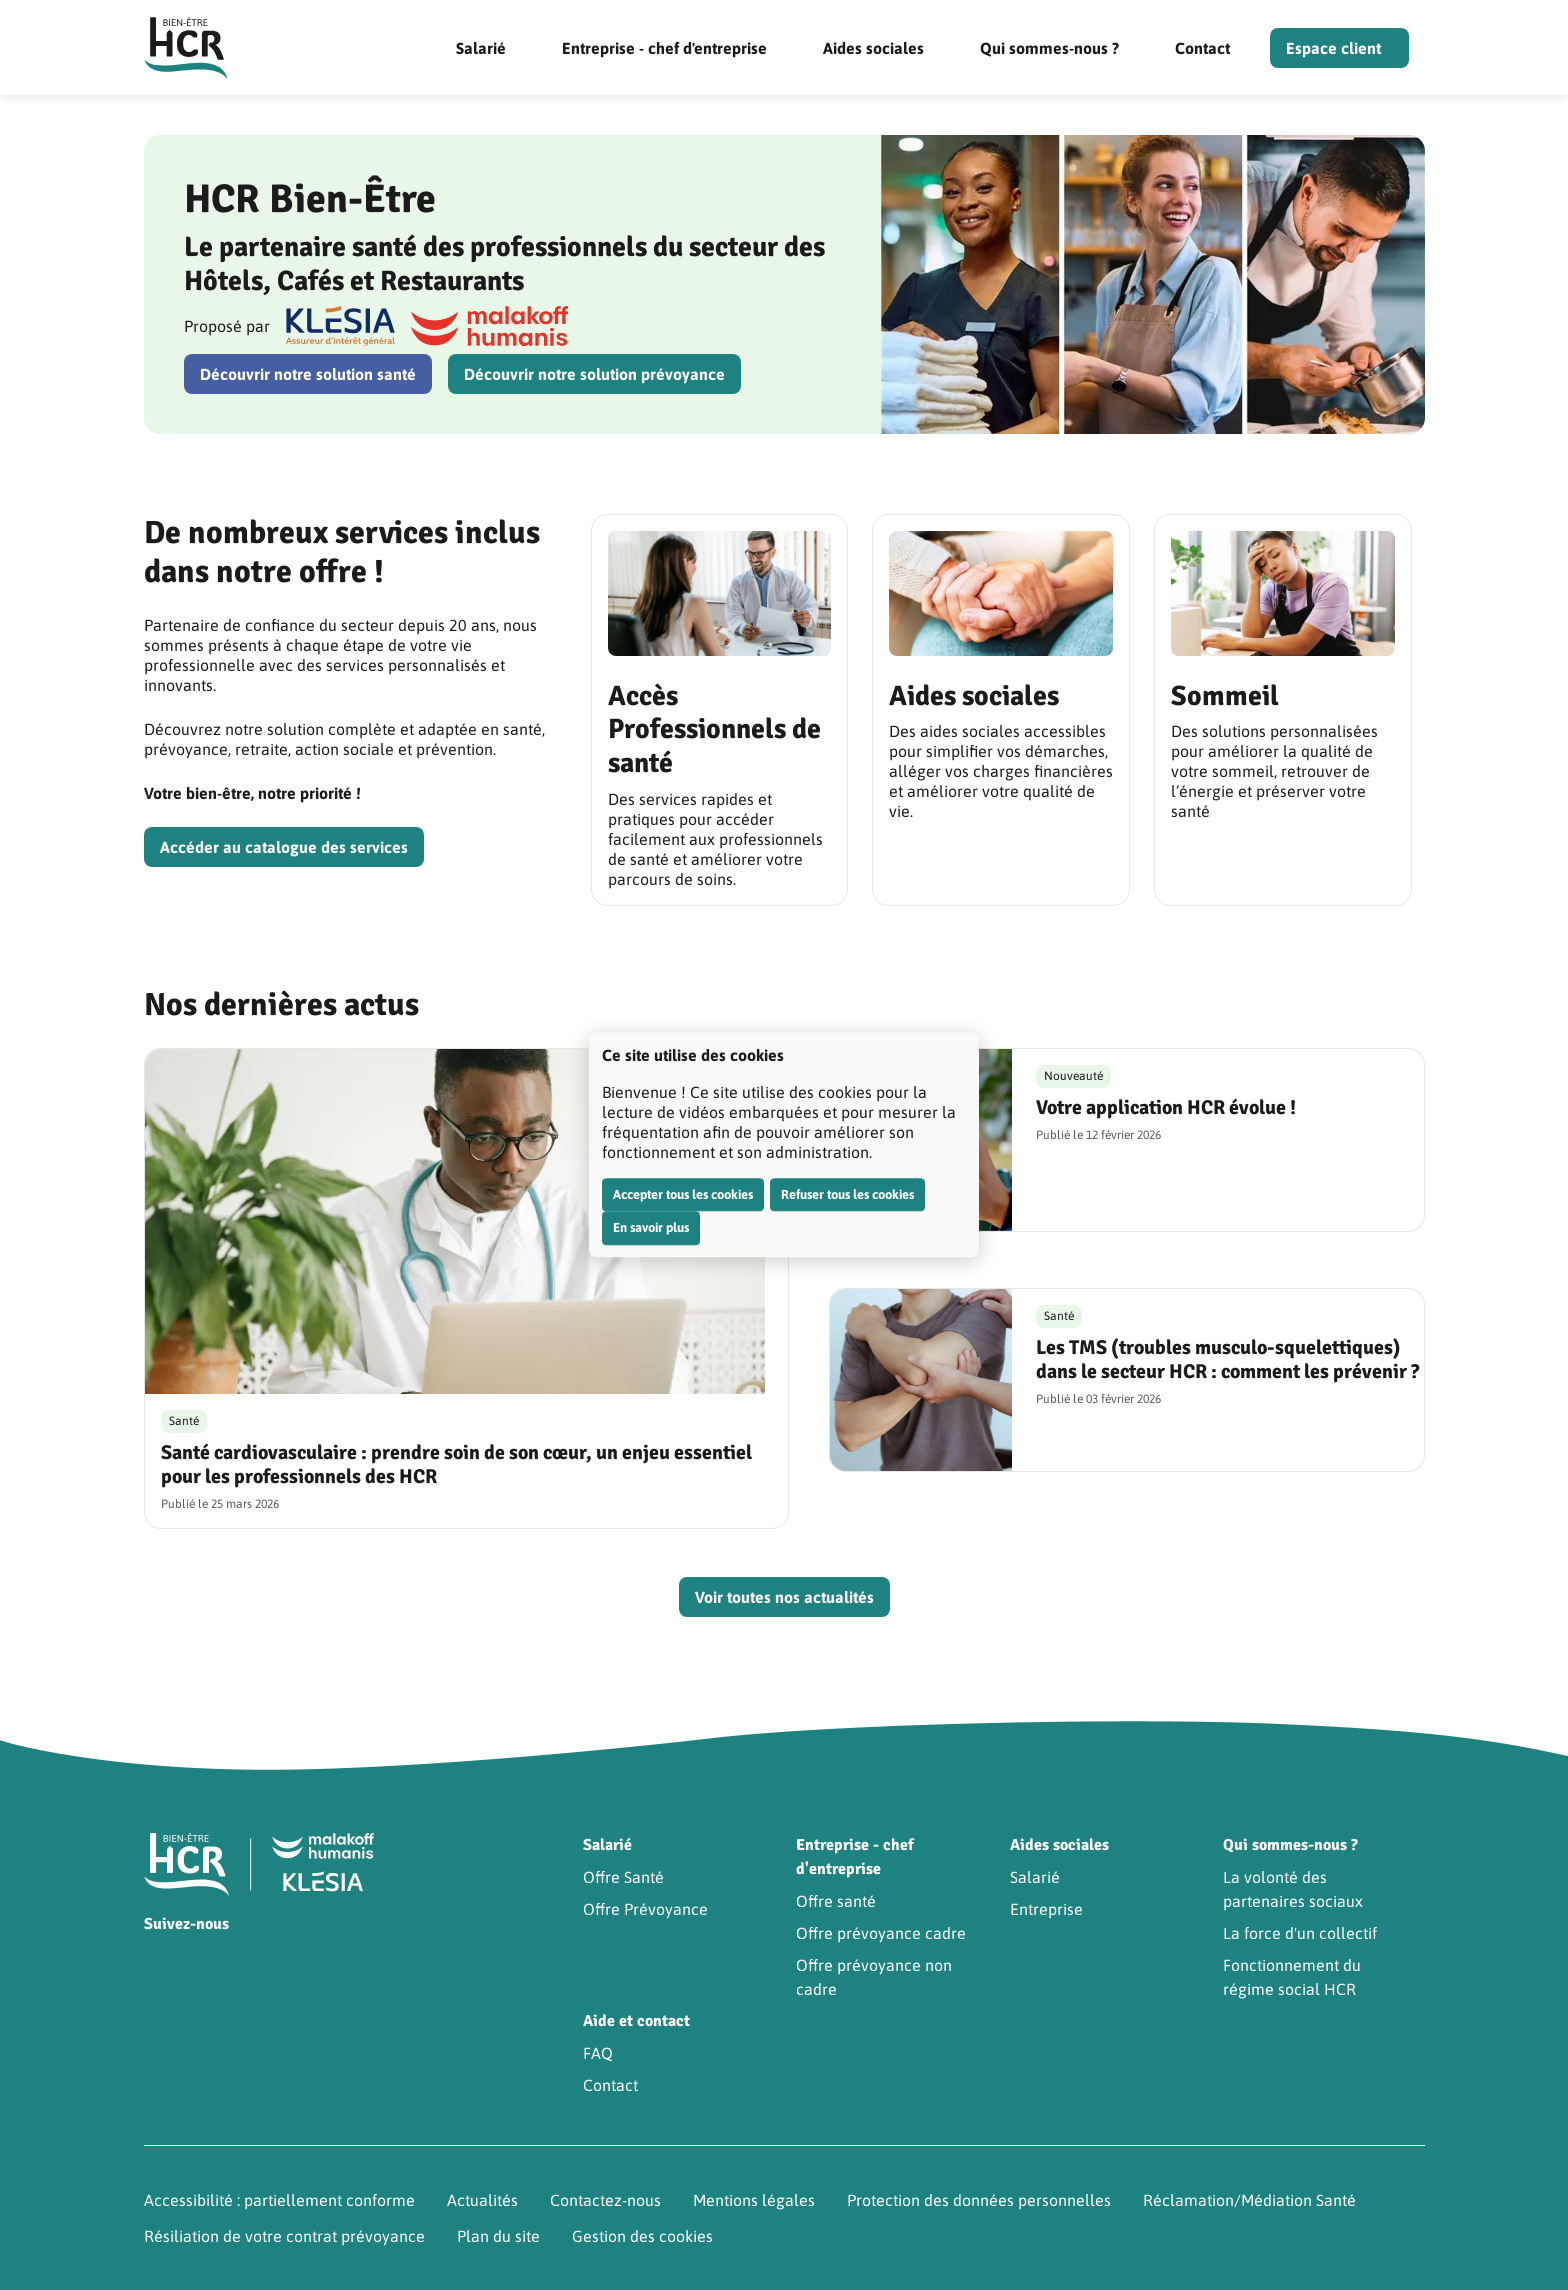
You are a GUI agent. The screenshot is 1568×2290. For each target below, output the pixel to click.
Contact (1202, 48)
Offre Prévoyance (645, 1909)
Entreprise (1046, 1909)
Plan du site (498, 2236)
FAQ (598, 2053)
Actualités (482, 2200)
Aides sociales (873, 48)
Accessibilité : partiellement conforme (279, 2200)
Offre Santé (623, 1877)
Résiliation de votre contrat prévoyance (284, 2236)
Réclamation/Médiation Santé (1249, 2200)
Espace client (1333, 48)
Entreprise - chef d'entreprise (664, 48)
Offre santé (836, 1901)
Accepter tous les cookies (683, 1194)
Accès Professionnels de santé (714, 729)
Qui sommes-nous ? (1049, 48)
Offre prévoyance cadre (881, 1933)
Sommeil (1225, 696)
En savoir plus (651, 1227)
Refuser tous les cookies (847, 1194)
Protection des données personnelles (979, 2200)
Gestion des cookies (642, 2236)
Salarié (481, 48)
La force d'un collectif (1300, 1933)
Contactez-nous (605, 2200)
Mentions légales (754, 2200)
